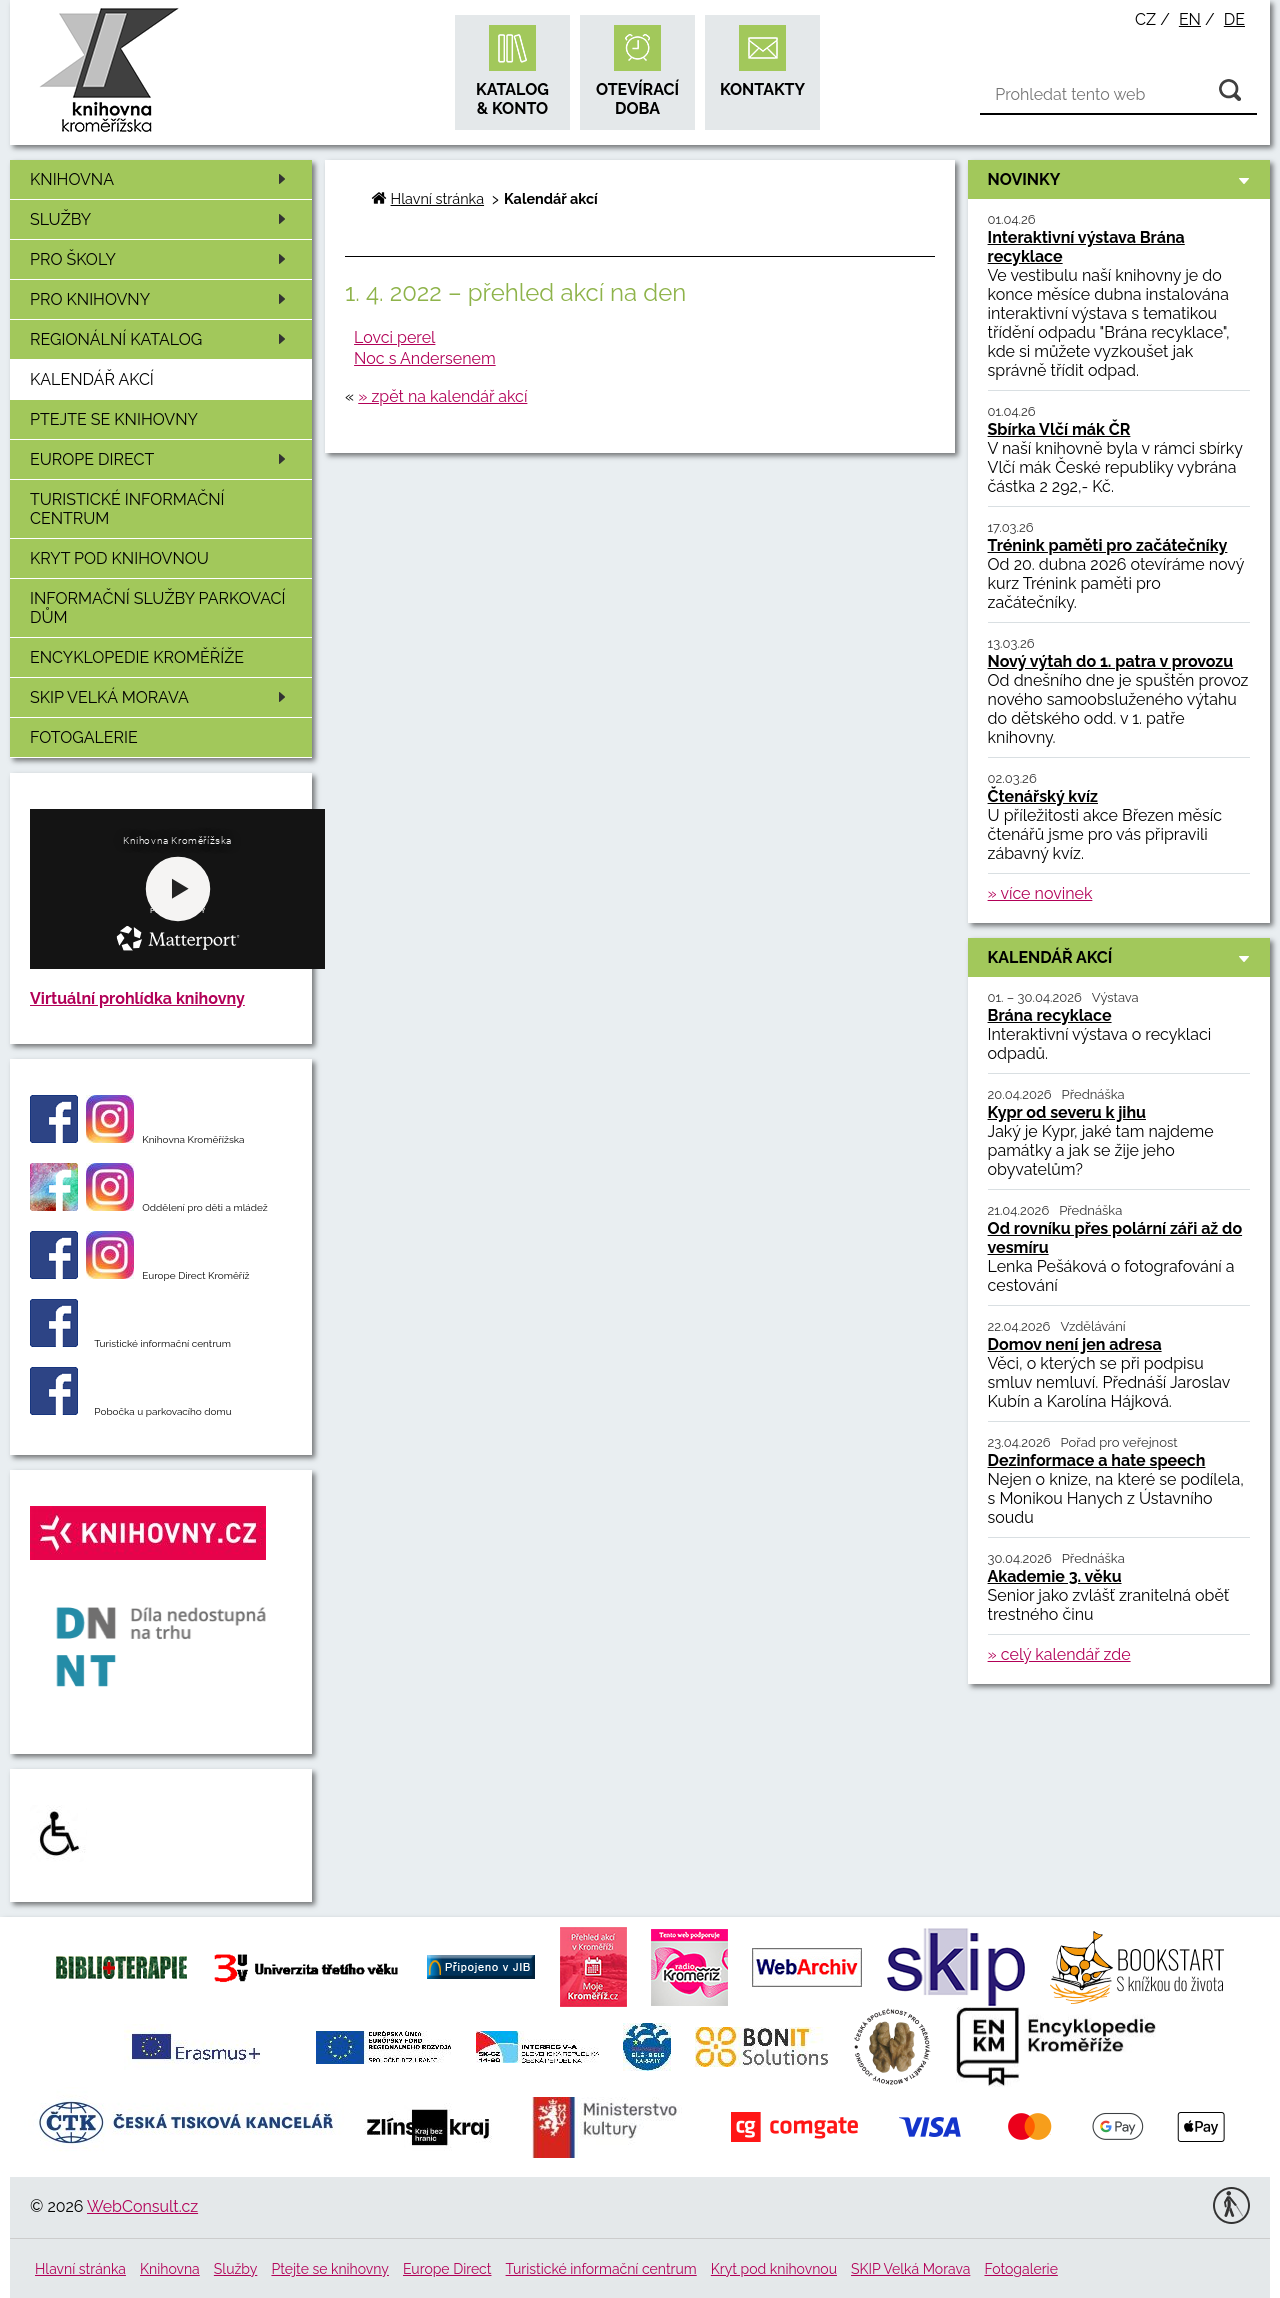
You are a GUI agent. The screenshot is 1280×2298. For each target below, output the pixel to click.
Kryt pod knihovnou (119, 558)
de (1234, 19)
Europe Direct (161, 459)
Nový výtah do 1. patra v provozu (1111, 661)
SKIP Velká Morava (161, 697)
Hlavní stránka (437, 198)
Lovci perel (394, 337)
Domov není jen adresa (1075, 1344)
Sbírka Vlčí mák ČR (1059, 429)
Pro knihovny (161, 299)
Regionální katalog (161, 339)
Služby (161, 219)
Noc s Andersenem (425, 358)
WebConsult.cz (142, 2206)
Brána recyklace (1050, 1015)
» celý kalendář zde (1059, 1654)
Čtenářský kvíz (1043, 796)
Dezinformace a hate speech (1097, 1460)
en (1190, 19)
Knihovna (161, 179)
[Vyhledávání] (1118, 95)
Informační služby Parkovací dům (158, 608)
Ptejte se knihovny (114, 419)
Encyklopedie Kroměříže (137, 657)
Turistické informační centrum (127, 509)
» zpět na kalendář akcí (442, 396)
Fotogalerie (84, 737)
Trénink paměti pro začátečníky (1108, 545)
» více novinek (1040, 893)
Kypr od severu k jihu (1067, 1112)
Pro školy (161, 259)
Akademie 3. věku (1055, 1576)
